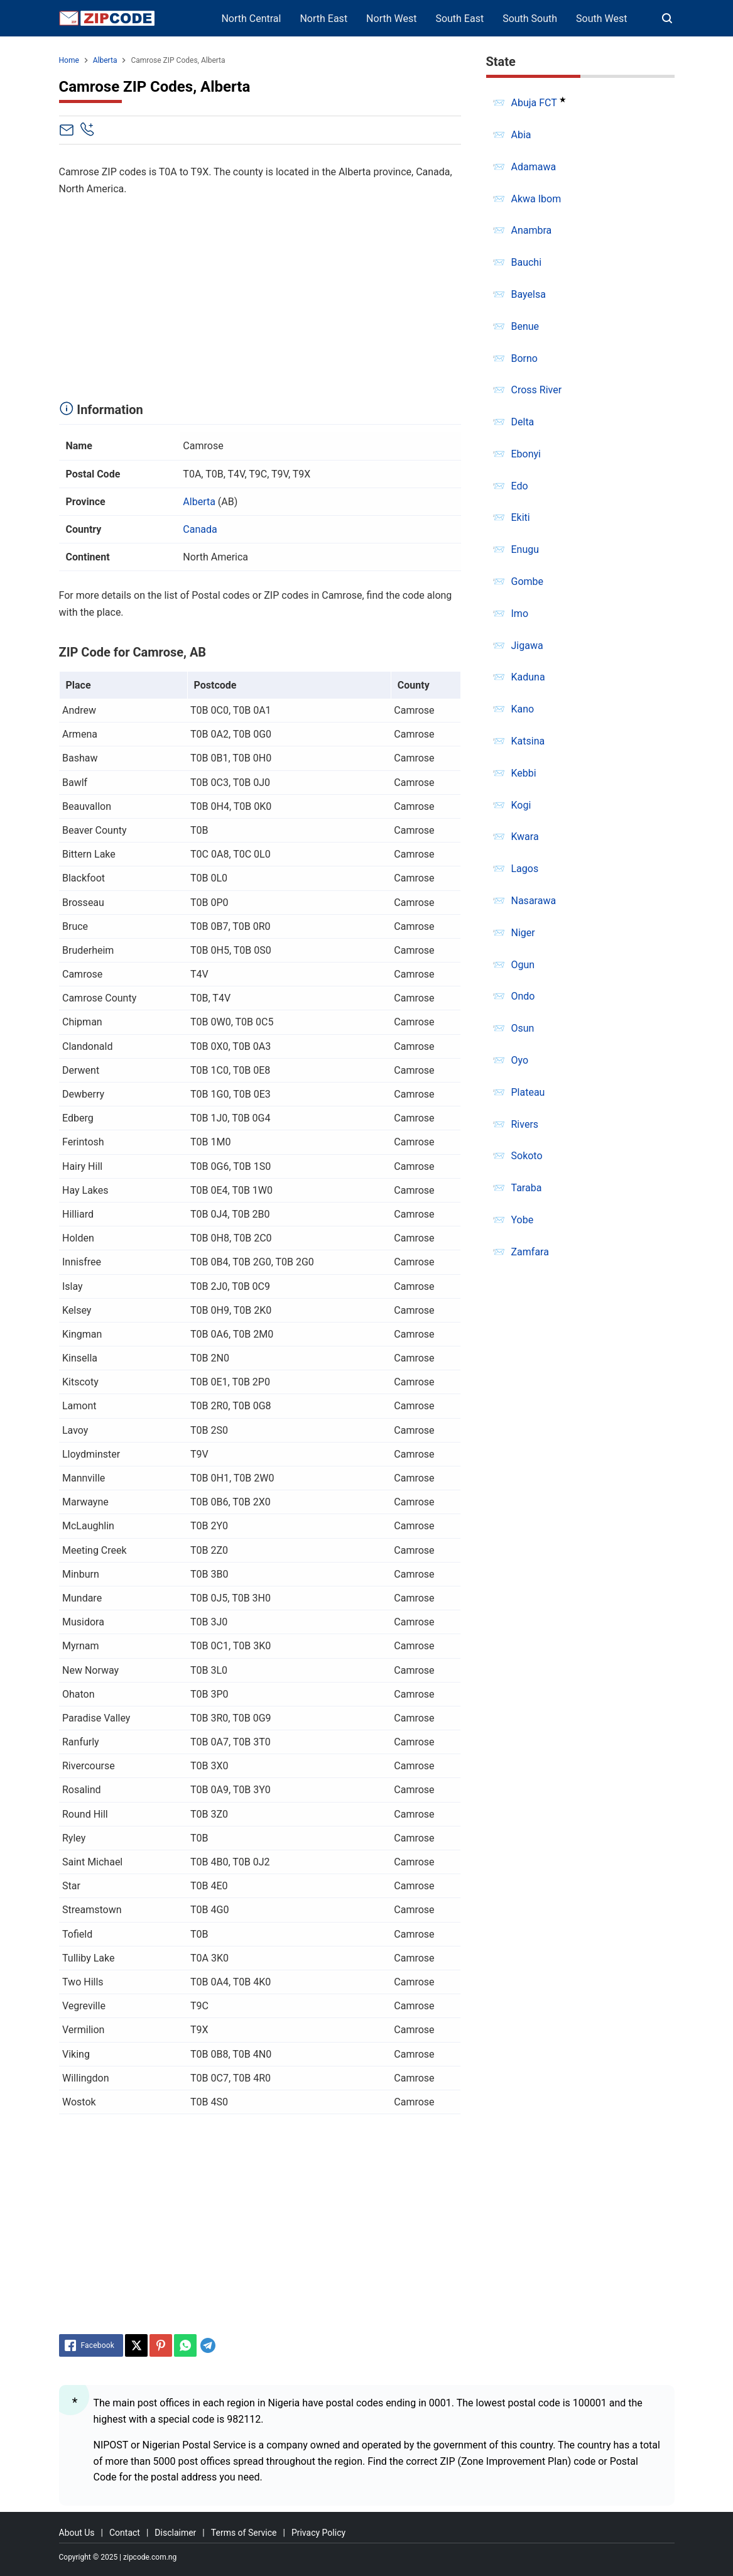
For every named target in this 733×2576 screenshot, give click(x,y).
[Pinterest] (160, 2345)
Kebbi (523, 773)
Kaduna (528, 677)
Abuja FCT (534, 103)
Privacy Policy (318, 2533)
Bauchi (526, 262)
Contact (124, 2533)
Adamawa (534, 167)
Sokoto (527, 1156)
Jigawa (527, 646)
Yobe (522, 1220)
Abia (521, 135)
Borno (524, 358)
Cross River (536, 390)
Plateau (528, 1092)
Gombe (527, 581)
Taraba (526, 1188)
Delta (523, 422)
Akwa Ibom (536, 199)
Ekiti (520, 517)
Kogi (521, 805)
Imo (520, 613)
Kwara (525, 837)
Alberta (199, 502)
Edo (519, 486)
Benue (525, 326)
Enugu (525, 549)
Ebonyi (526, 454)
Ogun (523, 965)
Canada (200, 529)
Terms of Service (244, 2533)
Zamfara (530, 1252)
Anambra (531, 230)
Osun (523, 1028)
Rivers (525, 1124)
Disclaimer (175, 2533)
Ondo (523, 996)
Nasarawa (534, 901)
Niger (523, 933)
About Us (77, 2533)
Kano (523, 709)
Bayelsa (528, 294)
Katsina (528, 741)
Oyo (520, 1060)
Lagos (525, 869)
